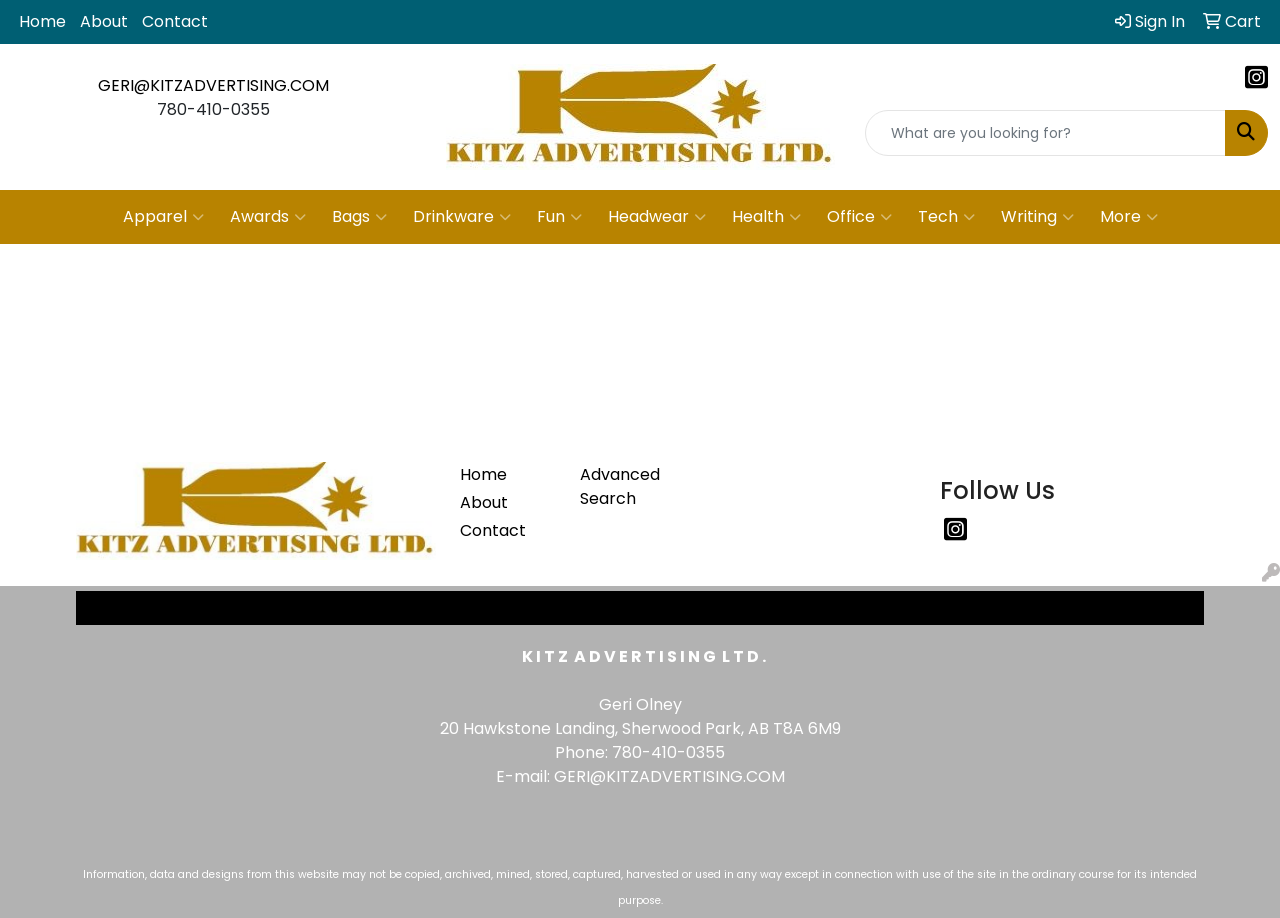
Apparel (163, 217)
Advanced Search (620, 486)
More (1129, 217)
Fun (559, 217)
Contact (175, 21)
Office (859, 217)
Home (42, 21)
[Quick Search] (1045, 133)
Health (766, 217)
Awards (268, 217)
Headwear (657, 217)
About (104, 21)
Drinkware (462, 217)
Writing (1037, 217)
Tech (946, 217)
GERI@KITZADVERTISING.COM (213, 85)
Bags (359, 217)
